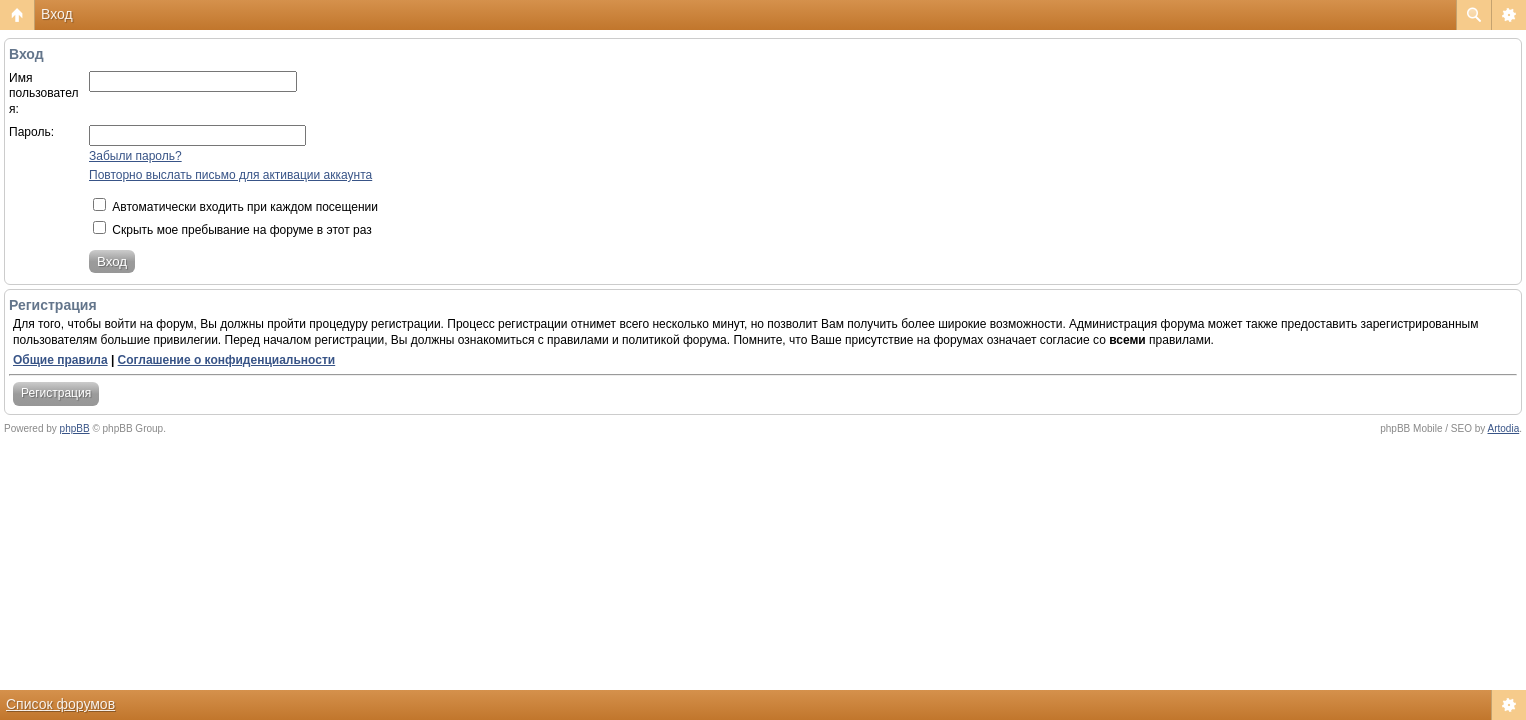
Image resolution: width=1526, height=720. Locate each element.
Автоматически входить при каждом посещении (235, 207)
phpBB (75, 428)
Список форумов (60, 704)
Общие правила (60, 360)
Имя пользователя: (44, 93)
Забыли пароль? (135, 156)
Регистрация (56, 393)
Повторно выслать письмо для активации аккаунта (230, 175)
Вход (57, 14)
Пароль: (31, 132)
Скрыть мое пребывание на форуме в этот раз (232, 230)
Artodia (1504, 428)
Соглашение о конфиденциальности (227, 360)
